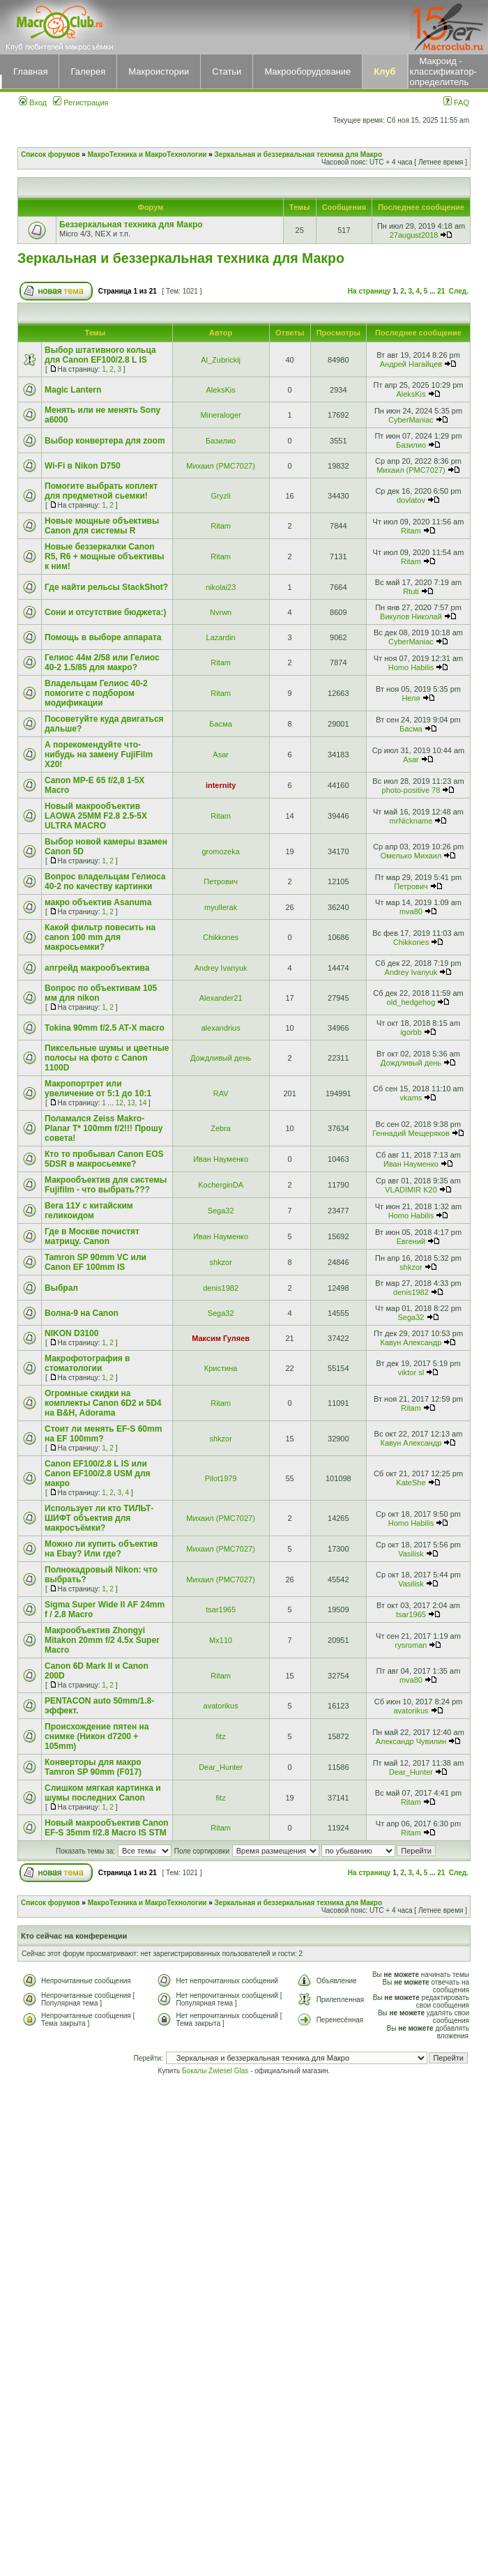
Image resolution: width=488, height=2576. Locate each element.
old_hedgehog (411, 1002)
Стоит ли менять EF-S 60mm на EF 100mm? (103, 1434)
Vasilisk (410, 1554)
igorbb (411, 1032)
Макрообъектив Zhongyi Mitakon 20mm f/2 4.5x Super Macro (102, 1640)
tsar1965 (221, 1609)
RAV (221, 1093)
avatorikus (221, 1706)
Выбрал (61, 1288)
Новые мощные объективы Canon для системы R (102, 526)
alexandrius (220, 1028)
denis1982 (220, 1288)
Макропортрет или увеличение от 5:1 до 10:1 (98, 1088)
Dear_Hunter (221, 1767)
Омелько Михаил (411, 855)
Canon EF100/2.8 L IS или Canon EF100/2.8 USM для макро (98, 1473)
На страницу (369, 291)
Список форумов (50, 154)
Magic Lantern (73, 390)
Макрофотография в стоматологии (87, 1363)
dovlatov (411, 500)
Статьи (226, 71)
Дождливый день (220, 1058)
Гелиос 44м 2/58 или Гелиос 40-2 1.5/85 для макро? (102, 662)
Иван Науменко (220, 1159)
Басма (220, 724)
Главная (30, 71)
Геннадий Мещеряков (411, 1133)
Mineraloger (221, 415)
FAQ (456, 102)
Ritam (221, 526)
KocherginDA (220, 1185)
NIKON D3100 (71, 1333)
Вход (33, 102)
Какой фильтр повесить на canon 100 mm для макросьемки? (100, 937)
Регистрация (80, 102)
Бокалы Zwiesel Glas (216, 2071)
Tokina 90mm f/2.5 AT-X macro (105, 1028)
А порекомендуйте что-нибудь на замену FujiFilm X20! (99, 754)
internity (221, 785)
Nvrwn (220, 612)
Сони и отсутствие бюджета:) (105, 612)
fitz (221, 1736)
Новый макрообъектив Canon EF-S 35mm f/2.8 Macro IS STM (107, 1828)
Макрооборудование (307, 71)
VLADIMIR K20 (411, 1189)
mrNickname (411, 821)
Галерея (87, 71)
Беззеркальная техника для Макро (131, 224)
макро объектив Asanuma (98, 902)
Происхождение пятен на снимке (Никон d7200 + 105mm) (96, 1736)
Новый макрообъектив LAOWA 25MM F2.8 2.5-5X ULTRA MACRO (96, 816)
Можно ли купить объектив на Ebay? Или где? (101, 1549)
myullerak (220, 907)
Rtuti (411, 591)
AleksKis (221, 390)
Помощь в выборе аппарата (103, 637)
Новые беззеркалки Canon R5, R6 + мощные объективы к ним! (105, 556)
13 (131, 1103)
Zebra (221, 1128)
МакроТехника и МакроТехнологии (147, 154)
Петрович (221, 881)
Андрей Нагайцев (411, 364)
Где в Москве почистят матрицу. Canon (92, 1236)
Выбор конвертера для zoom (105, 441)
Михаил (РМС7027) (220, 466)
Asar (221, 754)
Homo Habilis (411, 667)
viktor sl (411, 1372)
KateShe (410, 1482)
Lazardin (221, 637)
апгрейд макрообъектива (97, 968)
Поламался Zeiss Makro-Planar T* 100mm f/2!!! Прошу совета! (103, 1128)
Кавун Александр (411, 1342)
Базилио (221, 441)
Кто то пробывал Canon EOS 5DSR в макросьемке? (104, 1159)
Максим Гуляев (221, 1338)
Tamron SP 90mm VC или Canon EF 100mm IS (95, 1262)
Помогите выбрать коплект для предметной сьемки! (101, 491)
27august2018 (414, 235)
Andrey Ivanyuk (221, 968)
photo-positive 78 (411, 790)
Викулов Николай (411, 616)
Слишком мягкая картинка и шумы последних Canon (103, 1793)
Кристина (221, 1368)
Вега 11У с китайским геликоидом (89, 1210)
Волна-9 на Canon (82, 1313)
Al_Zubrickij (221, 360)
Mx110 (220, 1640)
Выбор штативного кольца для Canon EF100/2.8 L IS (100, 355)
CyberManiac (411, 420)
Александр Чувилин (411, 1741)
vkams (411, 1097)
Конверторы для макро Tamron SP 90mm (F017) (93, 1767)
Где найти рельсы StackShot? (106, 587)
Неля (411, 698)
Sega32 (221, 1210)
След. (458, 291)
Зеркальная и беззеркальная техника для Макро (298, 154)
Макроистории (158, 71)
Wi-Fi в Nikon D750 (83, 466)
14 (142, 1103)
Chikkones (220, 937)
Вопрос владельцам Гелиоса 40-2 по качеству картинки (105, 881)
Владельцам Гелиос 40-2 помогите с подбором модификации (96, 693)
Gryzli (221, 496)
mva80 (410, 911)
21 (441, 291)
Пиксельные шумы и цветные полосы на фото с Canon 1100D (107, 1058)
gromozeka (220, 851)
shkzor (220, 1262)
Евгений (411, 1241)
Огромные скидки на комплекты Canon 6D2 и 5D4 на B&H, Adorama (103, 1403)
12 (119, 1103)
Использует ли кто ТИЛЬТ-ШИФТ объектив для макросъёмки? (99, 1518)
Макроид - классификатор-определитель (443, 71)
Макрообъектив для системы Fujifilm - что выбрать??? (106, 1185)
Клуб (384, 71)
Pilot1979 (221, 1478)
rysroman (411, 1645)
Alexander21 (221, 998)
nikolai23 (221, 587)
